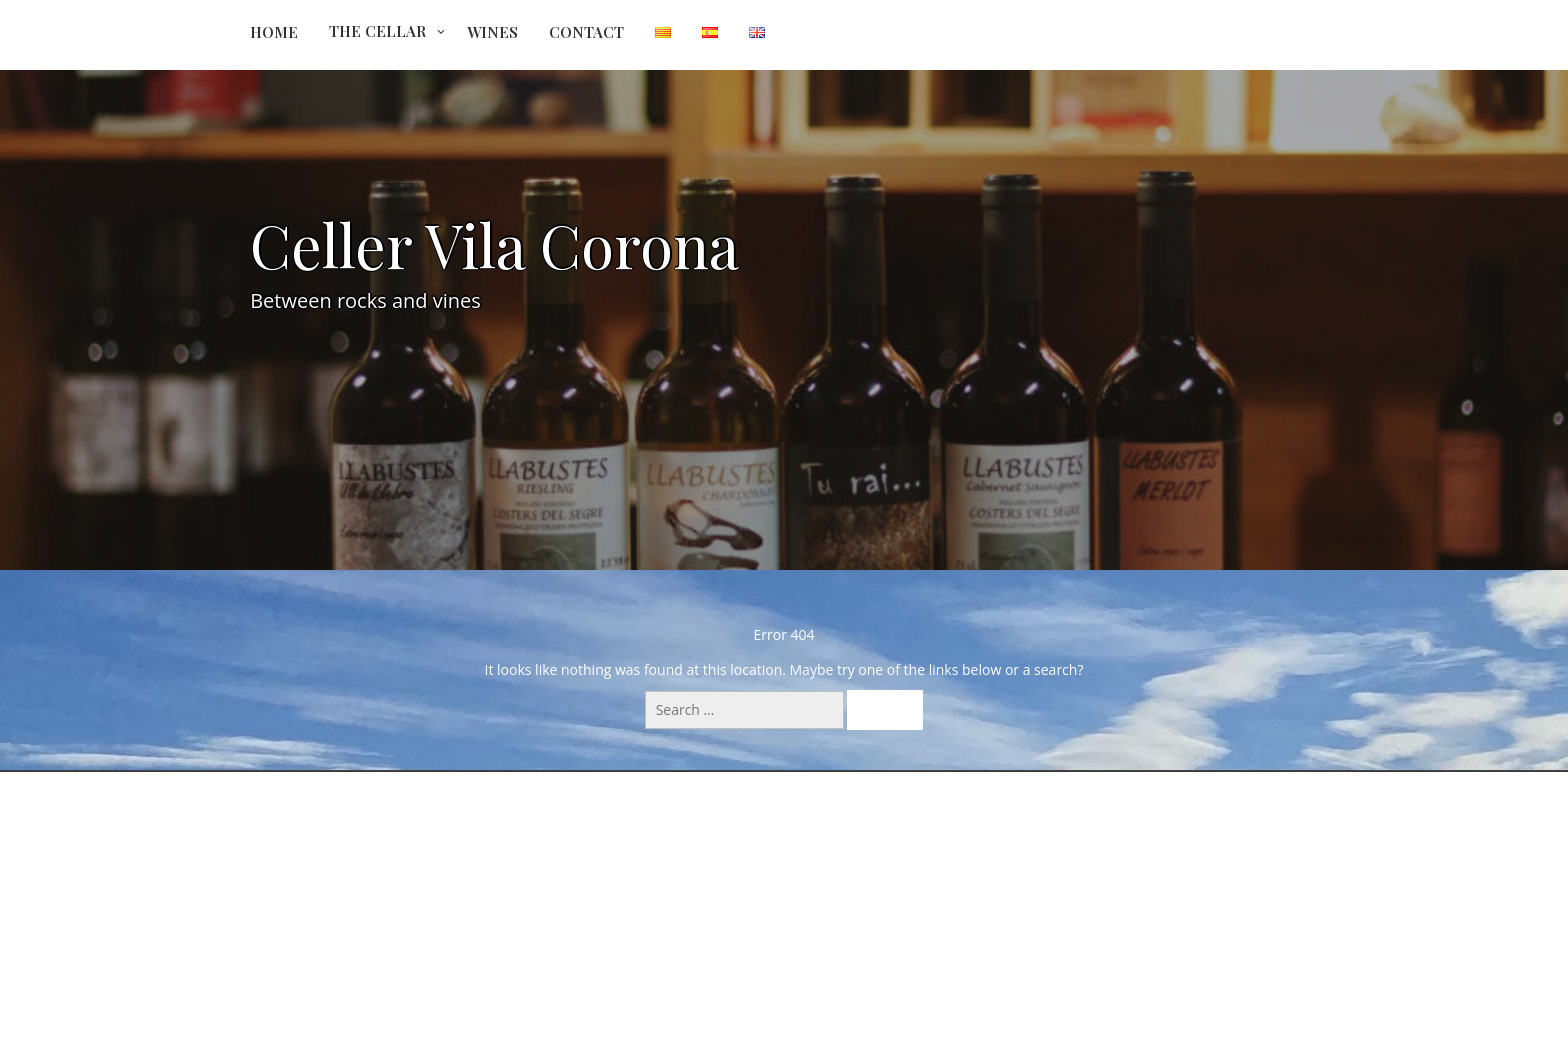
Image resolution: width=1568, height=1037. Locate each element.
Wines (492, 32)
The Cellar (377, 31)
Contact (586, 32)
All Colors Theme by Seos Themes (912, 1011)
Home (274, 32)
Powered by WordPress (784, 978)
